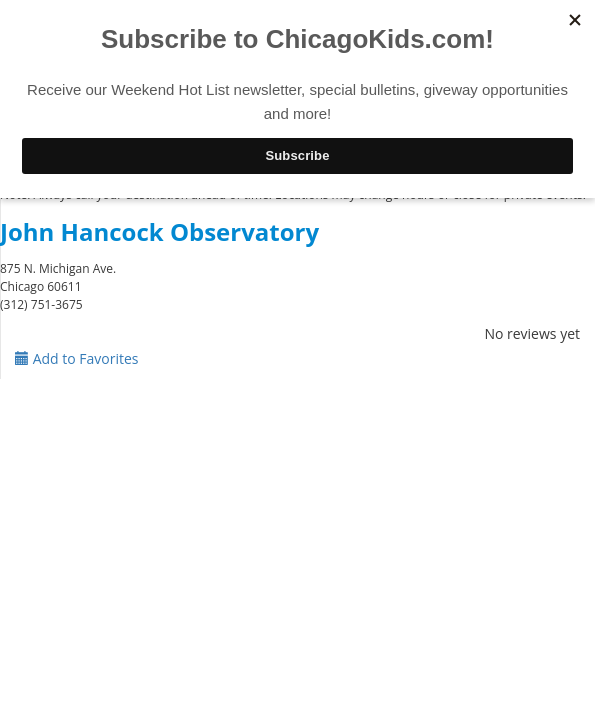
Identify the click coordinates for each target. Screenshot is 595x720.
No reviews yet (532, 333)
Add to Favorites (77, 358)
